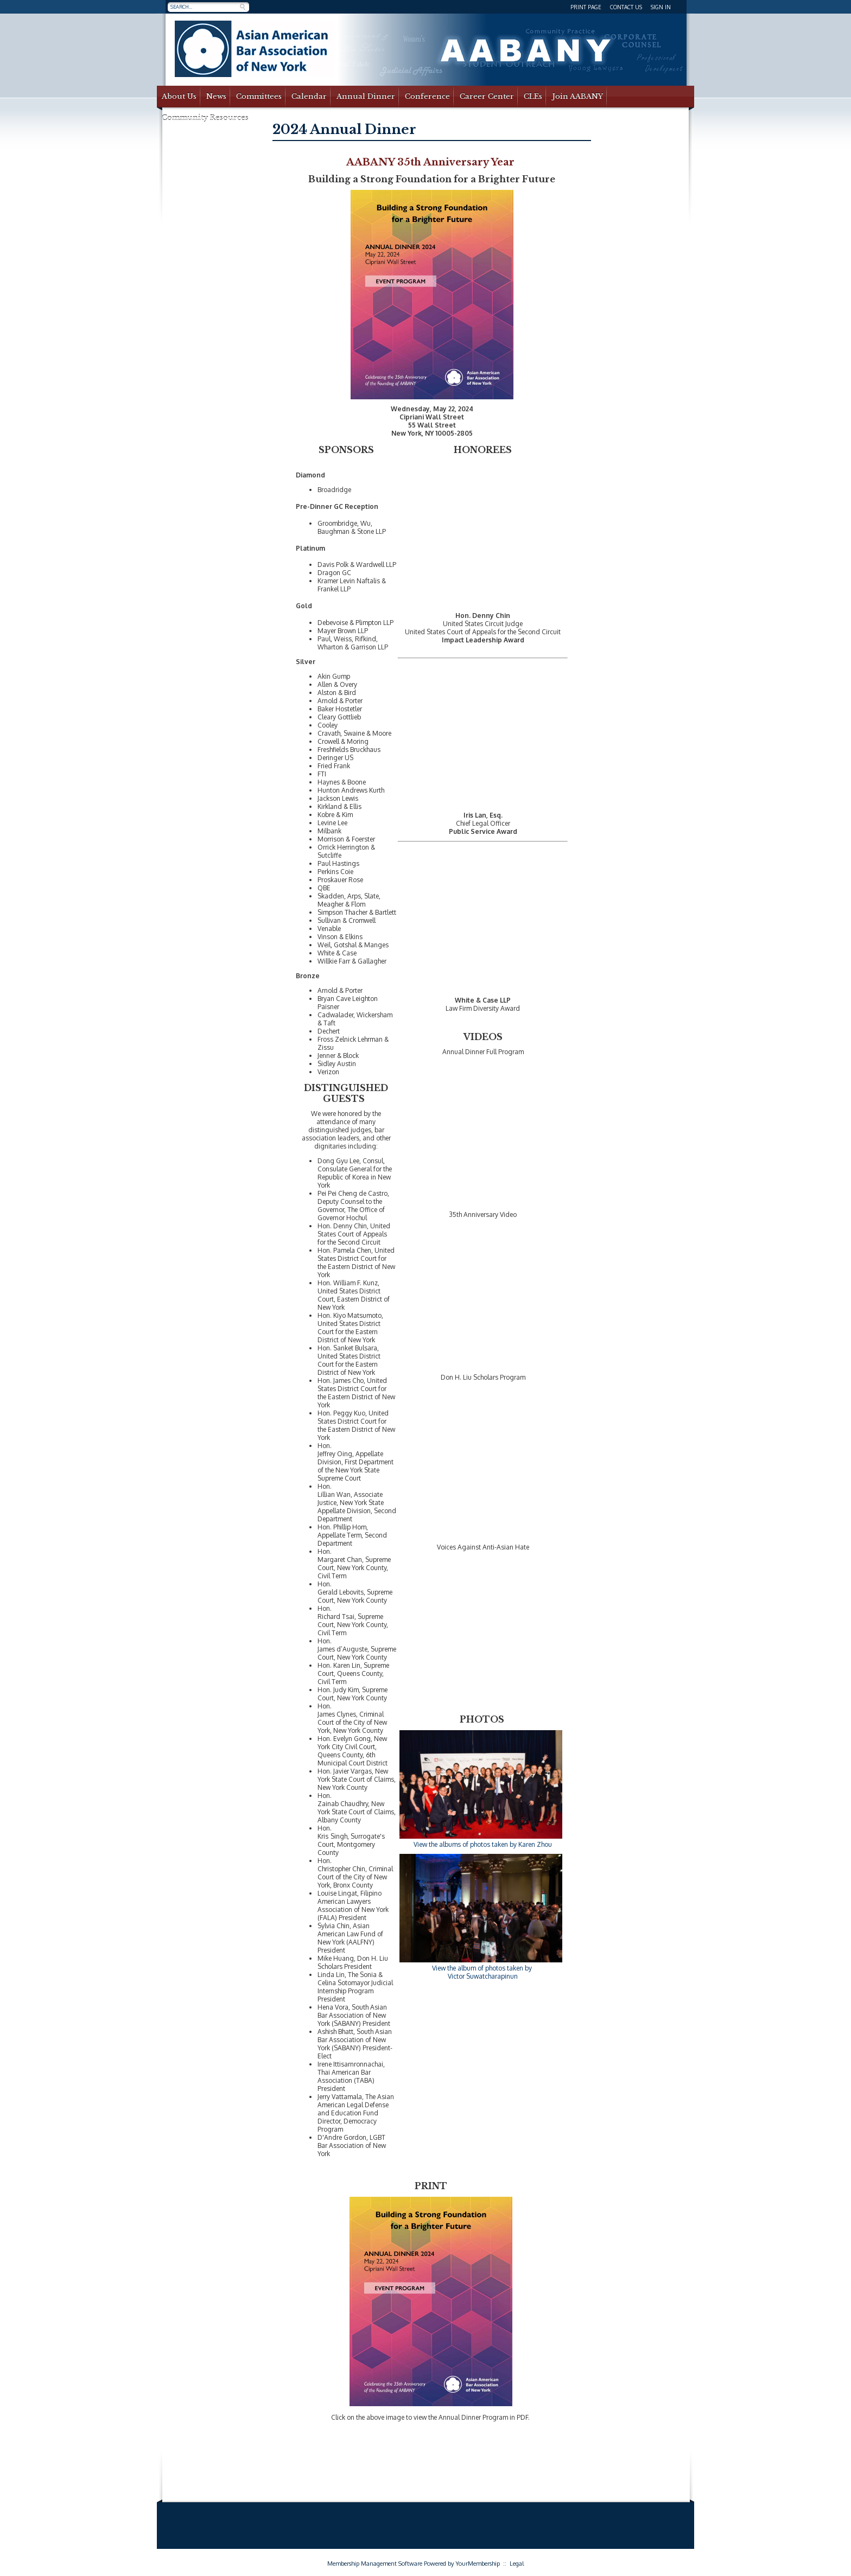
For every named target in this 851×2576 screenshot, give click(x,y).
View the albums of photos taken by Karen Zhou (483, 1844)
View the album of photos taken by (483, 1968)
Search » (242, 7)
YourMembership (477, 2563)
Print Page (585, 7)
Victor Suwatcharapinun (483, 1976)
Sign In (661, 7)
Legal (517, 2563)
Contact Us (626, 7)
